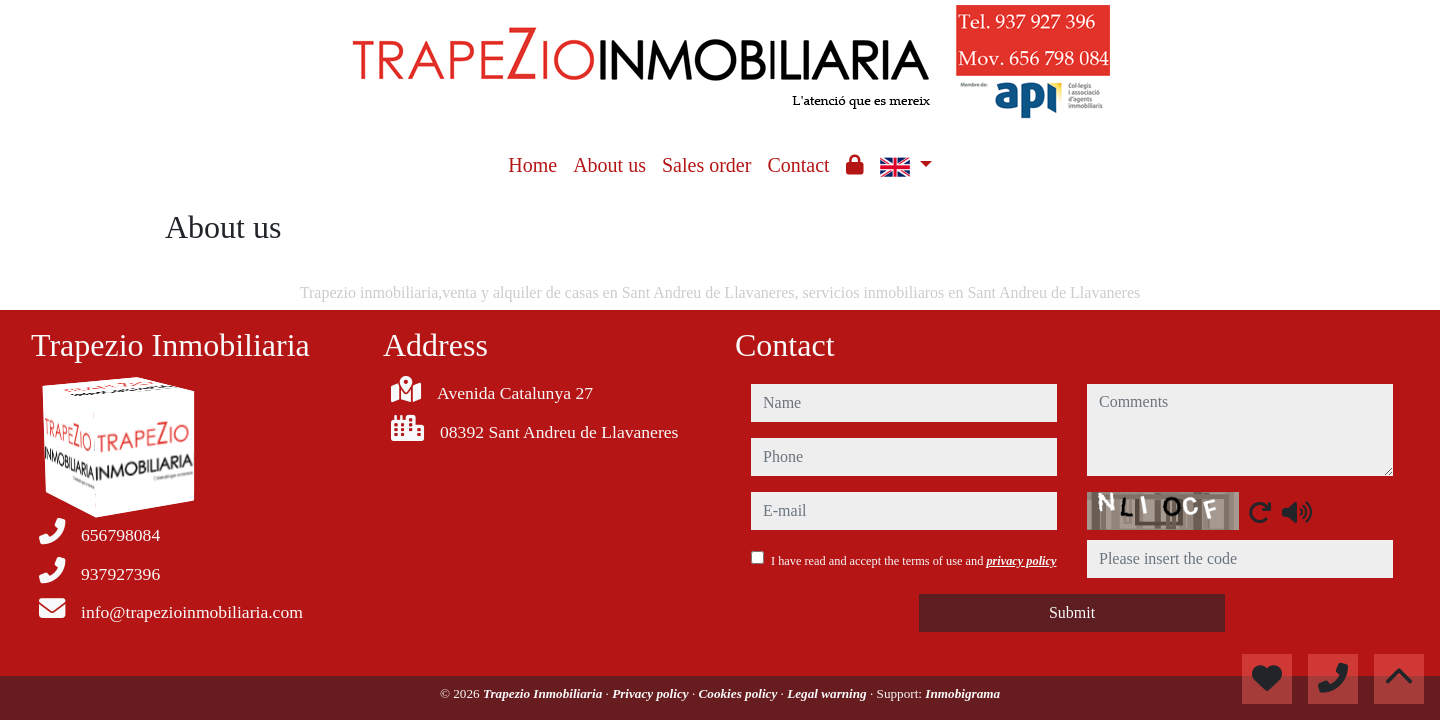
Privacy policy (652, 693)
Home (532, 165)
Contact (798, 165)
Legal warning (828, 693)
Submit (1072, 612)
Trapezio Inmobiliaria (544, 693)
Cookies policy (740, 693)
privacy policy (1021, 561)
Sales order (706, 165)
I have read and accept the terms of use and (913, 561)
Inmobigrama (962, 693)
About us (609, 165)
